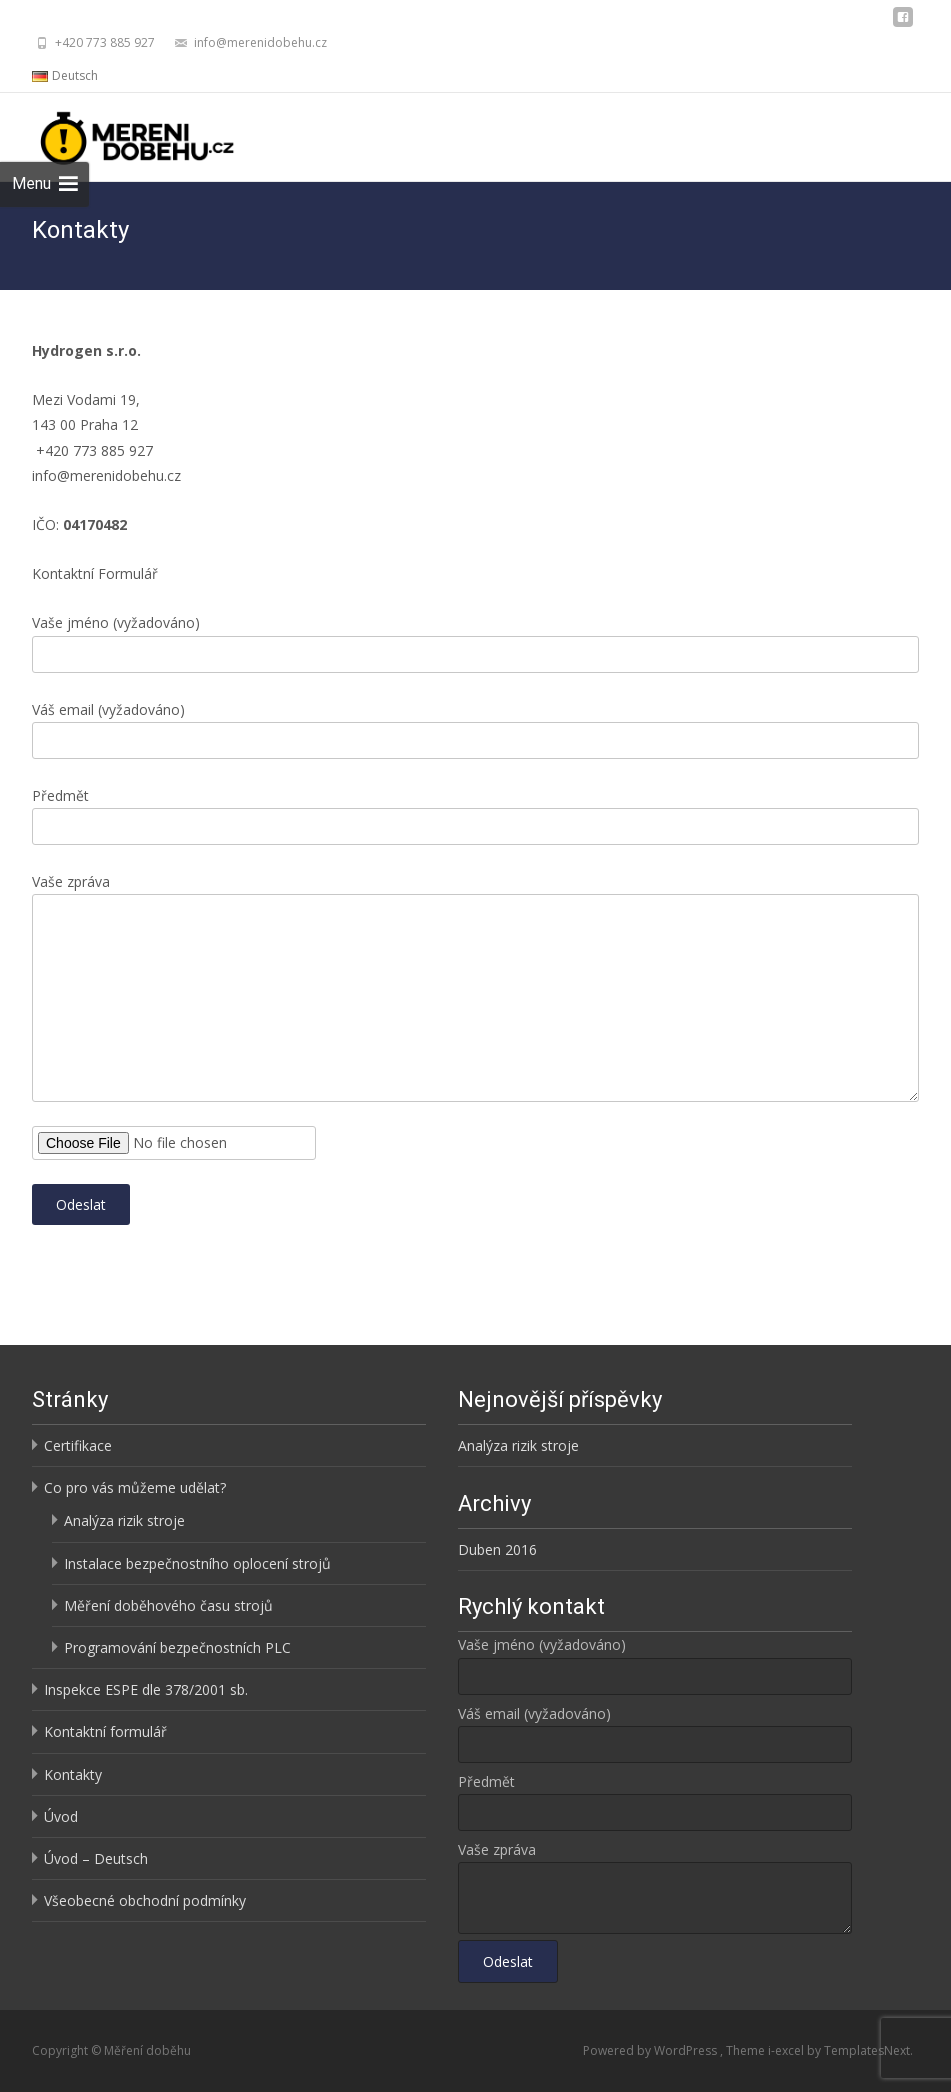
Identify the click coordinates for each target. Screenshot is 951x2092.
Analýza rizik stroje (124, 1520)
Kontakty (73, 1774)
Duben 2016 (497, 1549)
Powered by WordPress (651, 2050)
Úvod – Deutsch (96, 1858)
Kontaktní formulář (105, 1731)
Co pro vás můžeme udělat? (135, 1487)
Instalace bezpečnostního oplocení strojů (197, 1563)
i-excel (787, 2050)
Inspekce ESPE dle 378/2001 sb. (146, 1689)
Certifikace (78, 1445)
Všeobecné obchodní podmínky (145, 1900)
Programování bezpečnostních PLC (177, 1647)
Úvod (61, 1816)
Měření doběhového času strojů (168, 1605)
